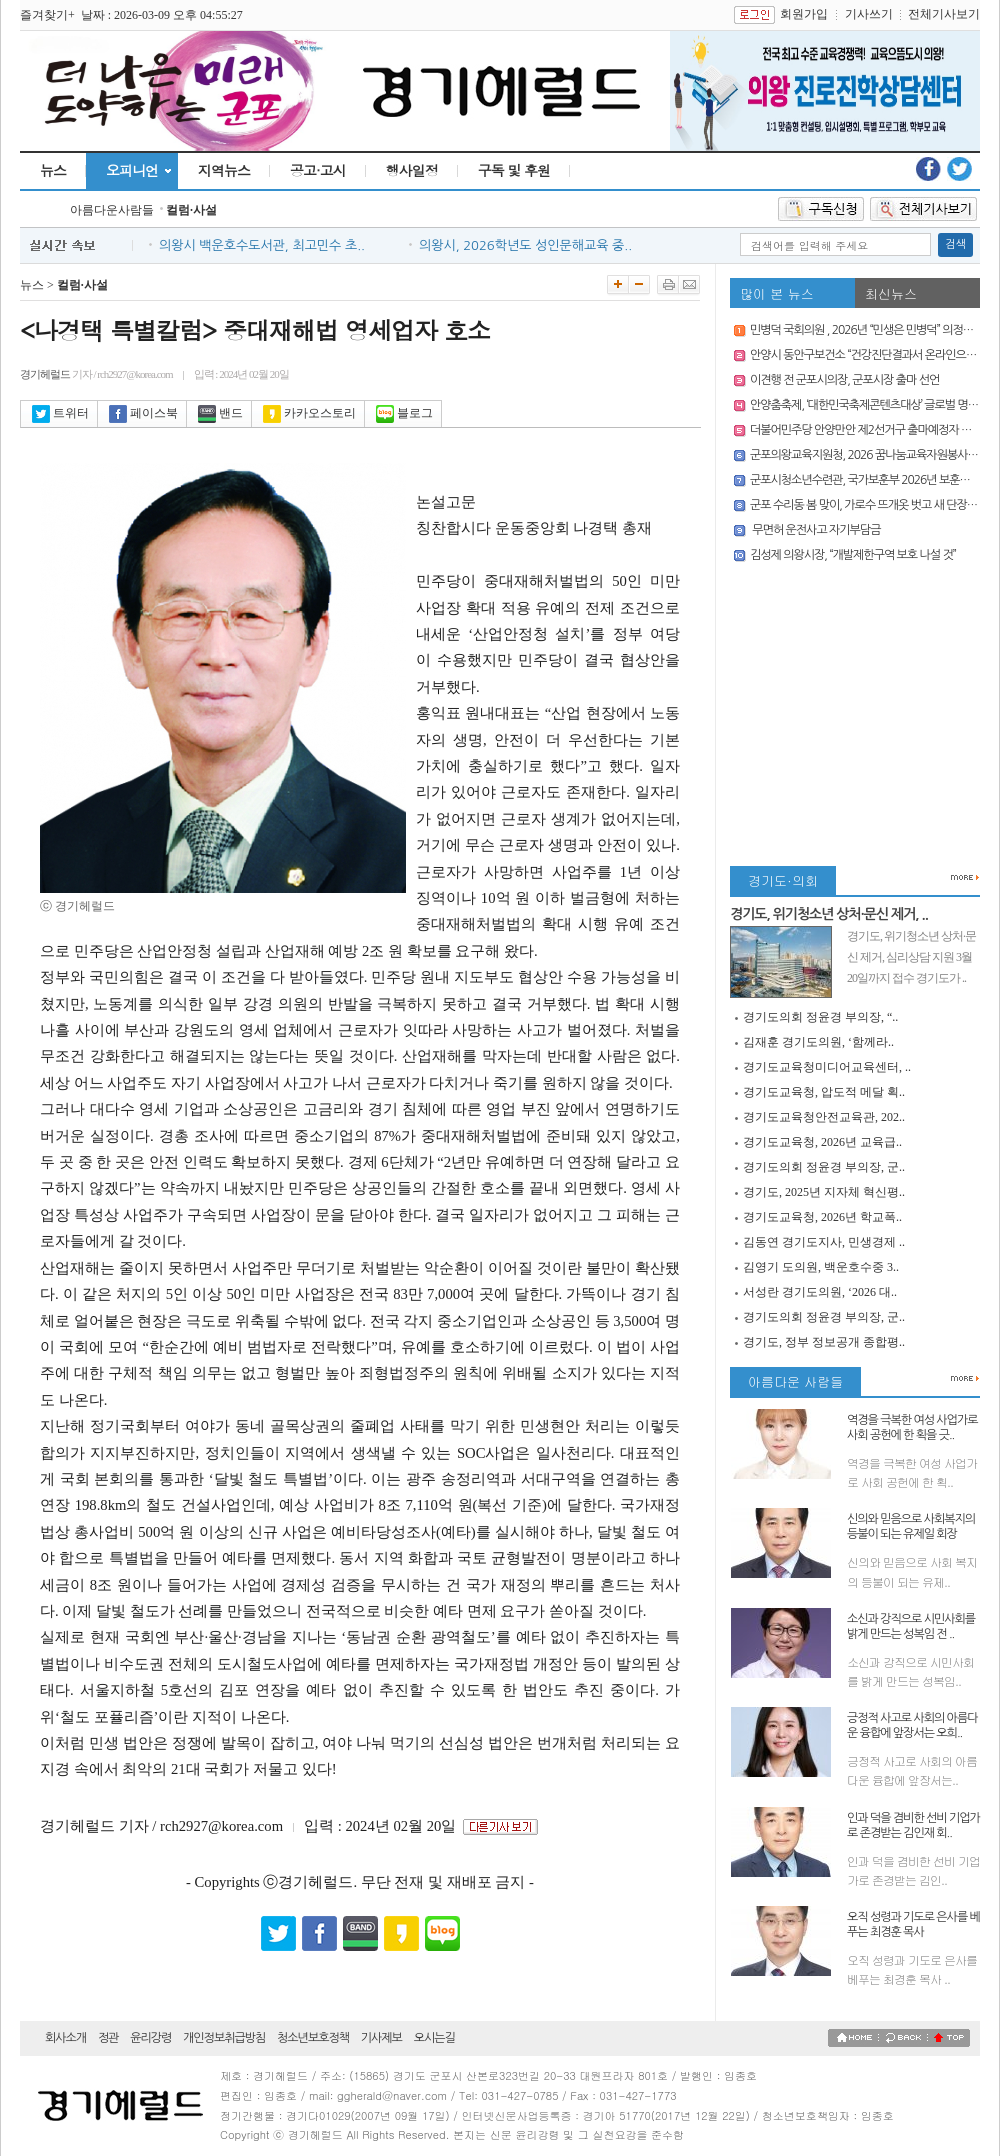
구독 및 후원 (514, 170)
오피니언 (132, 170)
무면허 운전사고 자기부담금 (815, 530)
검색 (955, 244)
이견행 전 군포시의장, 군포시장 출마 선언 (844, 380)
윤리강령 (150, 2038)
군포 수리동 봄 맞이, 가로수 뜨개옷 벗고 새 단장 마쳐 (870, 505)
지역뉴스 (224, 170)
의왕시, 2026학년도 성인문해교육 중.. (525, 245)
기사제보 (381, 2038)
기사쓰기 (869, 14)
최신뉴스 (891, 293)
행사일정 (412, 170)
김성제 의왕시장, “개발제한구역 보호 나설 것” (853, 555)
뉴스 (53, 170)
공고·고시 (318, 170)
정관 (108, 2038)
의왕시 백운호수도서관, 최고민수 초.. (262, 245)
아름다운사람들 (112, 210)
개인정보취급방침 (224, 2038)
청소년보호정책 (313, 2038)
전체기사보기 (944, 14)
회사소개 (65, 2038)
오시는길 (434, 2038)
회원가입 (804, 14)
